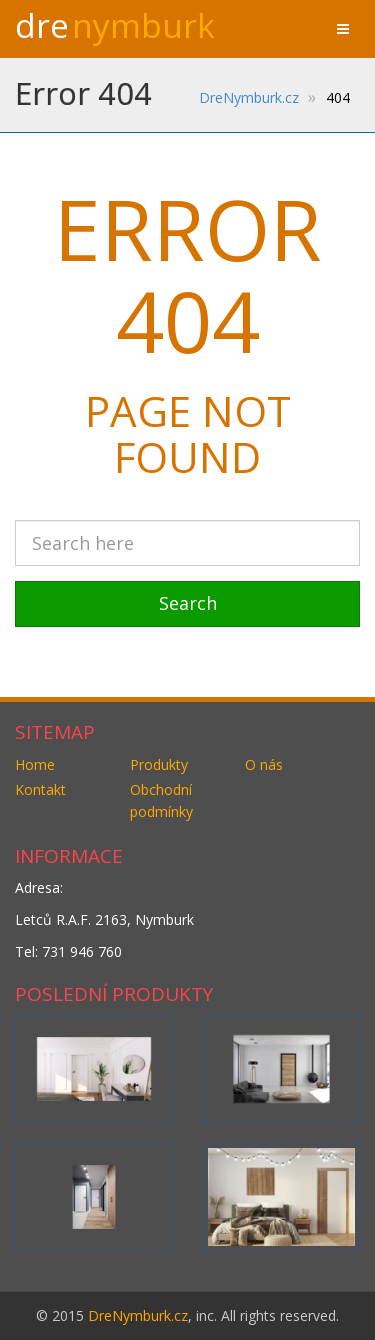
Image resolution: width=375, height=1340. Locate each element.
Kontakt (40, 789)
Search (188, 603)
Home (35, 764)
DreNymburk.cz (138, 1315)
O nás (264, 764)
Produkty (159, 764)
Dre (115, 25)
